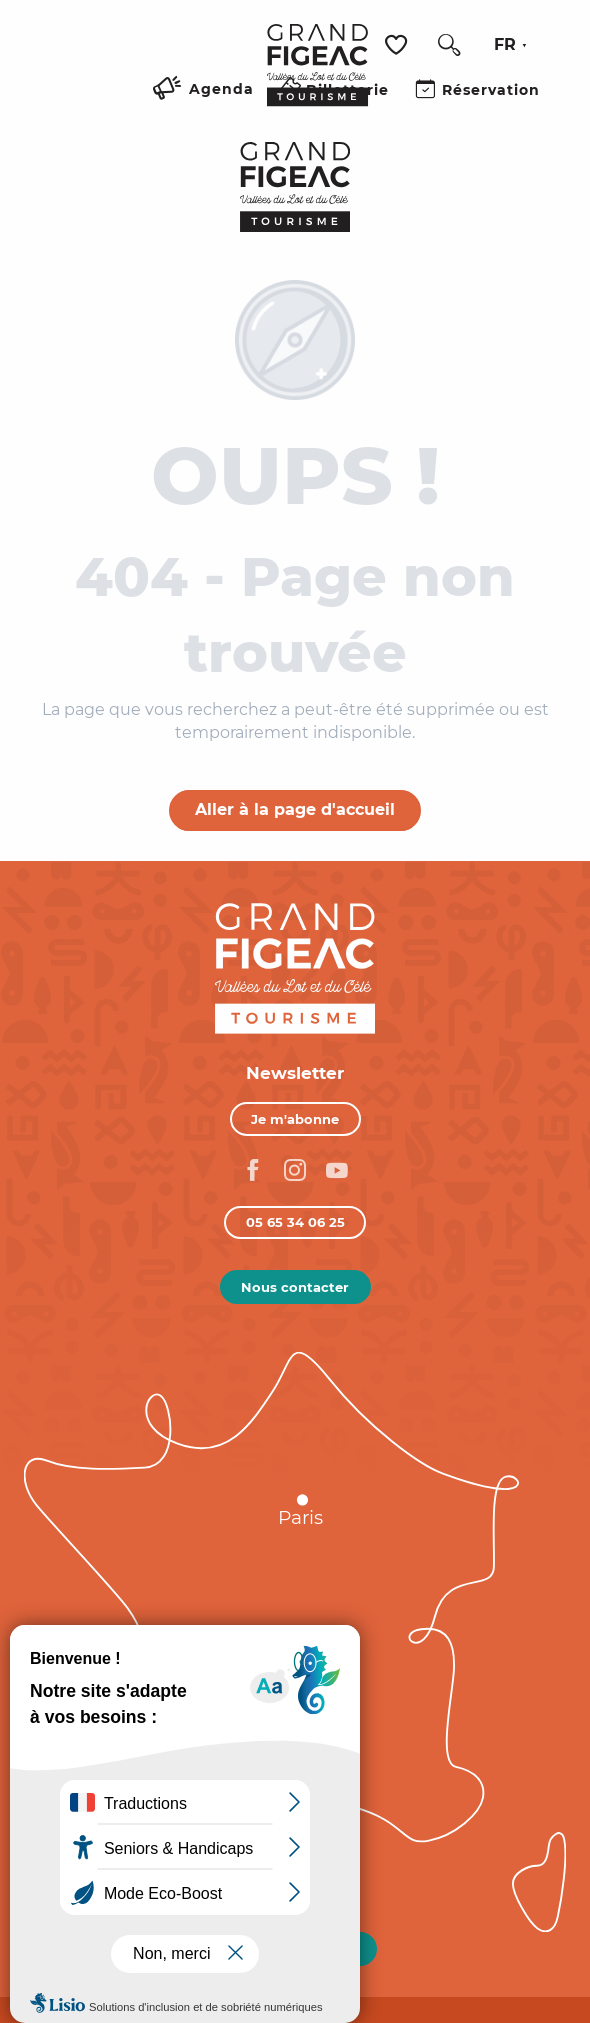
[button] (449, 45)
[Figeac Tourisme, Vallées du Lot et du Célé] (295, 187)
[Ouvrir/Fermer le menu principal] (227, 113)
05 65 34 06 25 (295, 1222)
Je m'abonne (295, 1119)
